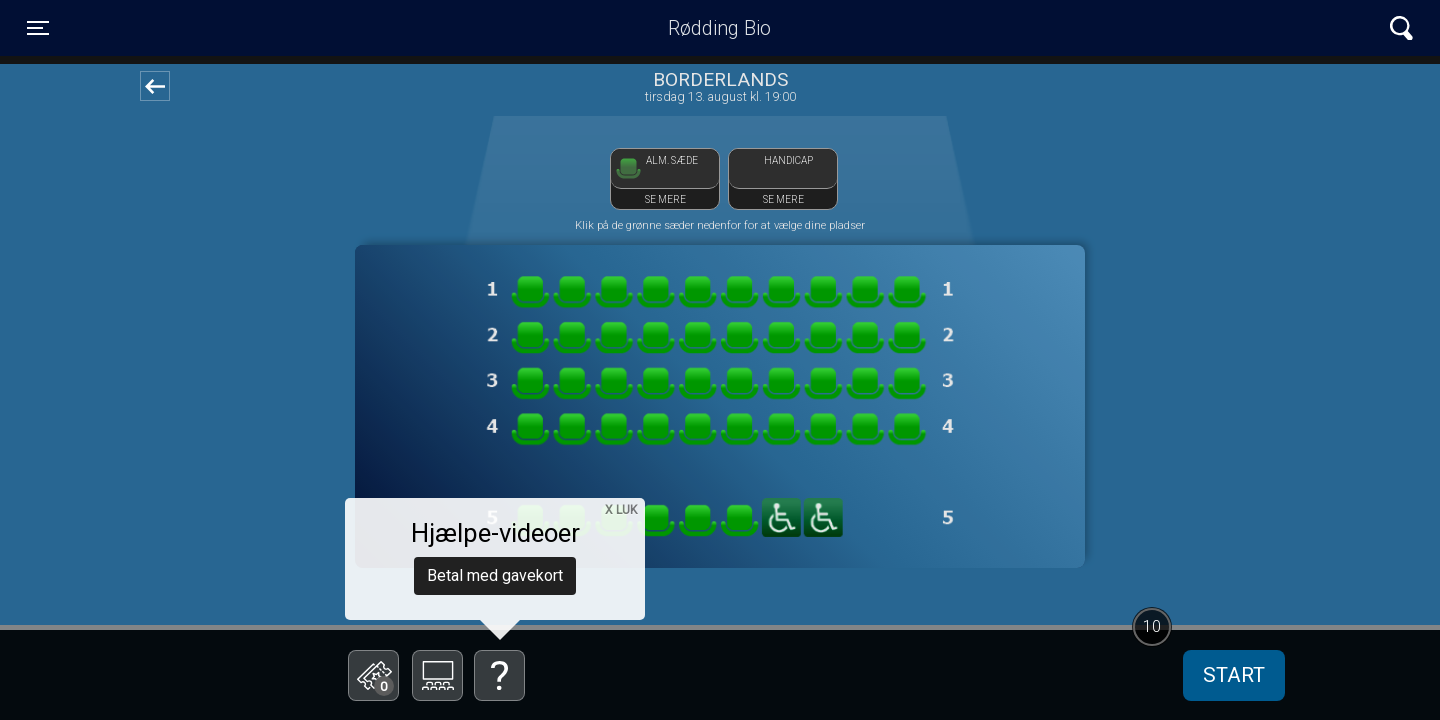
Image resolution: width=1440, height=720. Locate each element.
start (1234, 675)
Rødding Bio (719, 28)
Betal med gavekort (495, 575)
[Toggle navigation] (38, 28)
